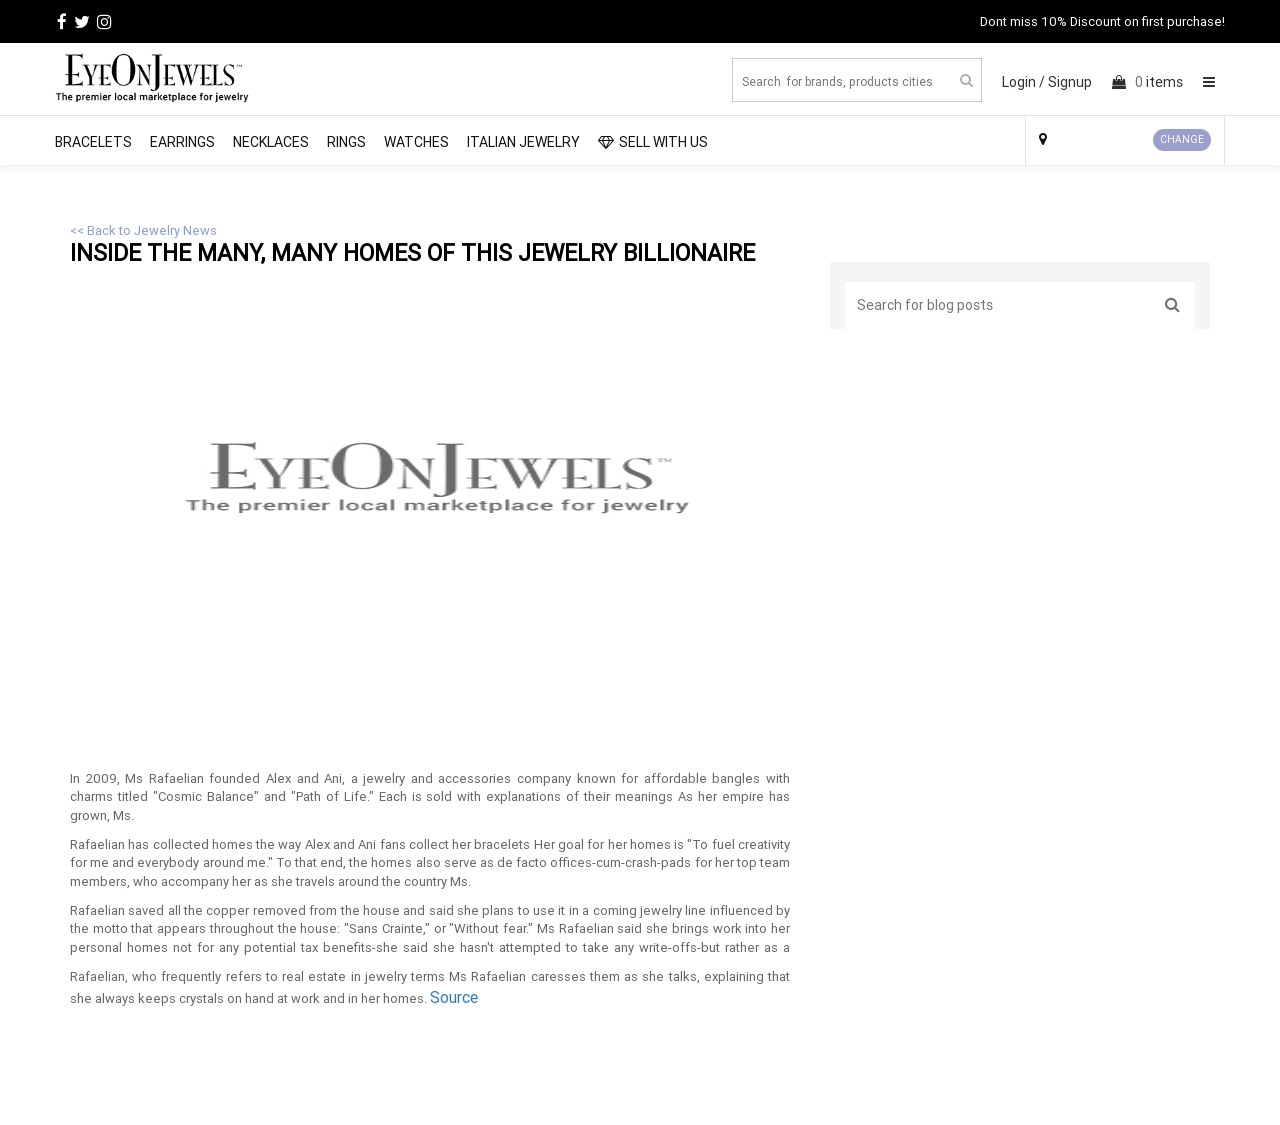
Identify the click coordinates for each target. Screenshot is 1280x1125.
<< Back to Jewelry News (143, 230)
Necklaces (271, 142)
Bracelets (93, 142)
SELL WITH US (653, 142)
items (1147, 82)
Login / (1023, 82)
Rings (346, 142)
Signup (1070, 82)
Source (454, 997)
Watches (416, 142)
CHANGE (1182, 139)
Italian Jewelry (523, 142)
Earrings (182, 142)
